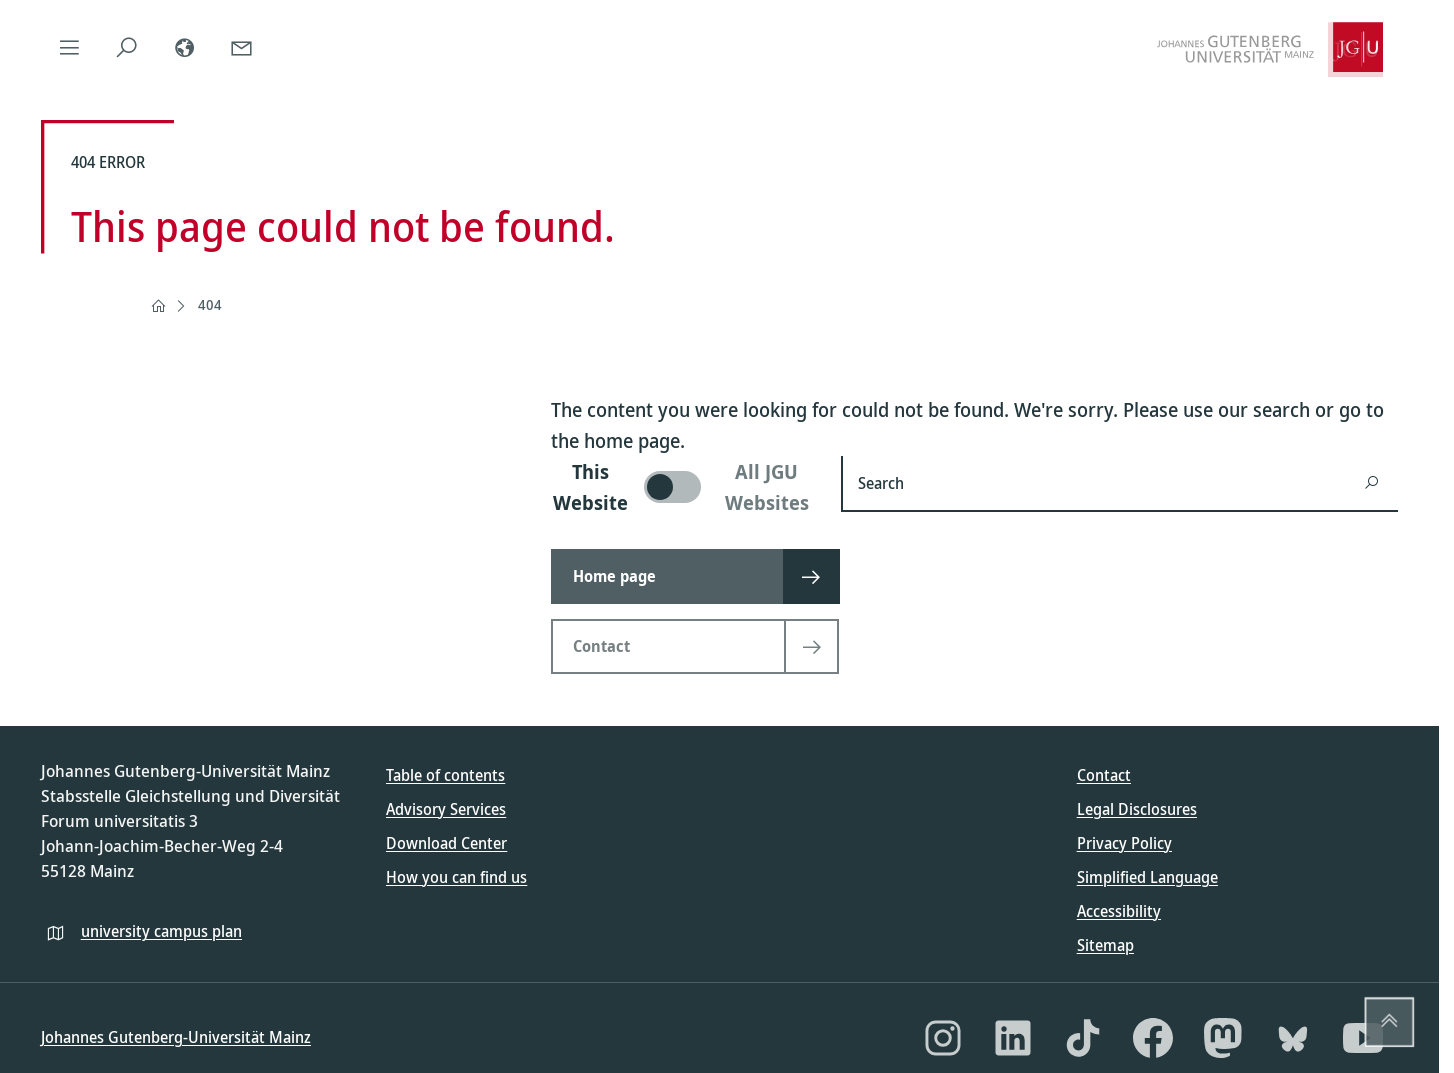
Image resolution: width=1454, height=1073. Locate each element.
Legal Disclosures (1137, 809)
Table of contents (445, 775)
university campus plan (161, 931)
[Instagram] (943, 1038)
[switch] (684, 487)
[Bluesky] (1293, 1038)
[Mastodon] (1223, 1038)
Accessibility (1119, 911)
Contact (1104, 775)
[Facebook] (1153, 1038)
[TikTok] (1083, 1038)
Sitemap (1105, 945)
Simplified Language (1147, 877)
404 (210, 304)
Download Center (446, 843)
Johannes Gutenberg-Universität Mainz (176, 1037)
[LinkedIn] (1013, 1038)
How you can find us (456, 877)
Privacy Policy (1124, 843)
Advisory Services (446, 809)
